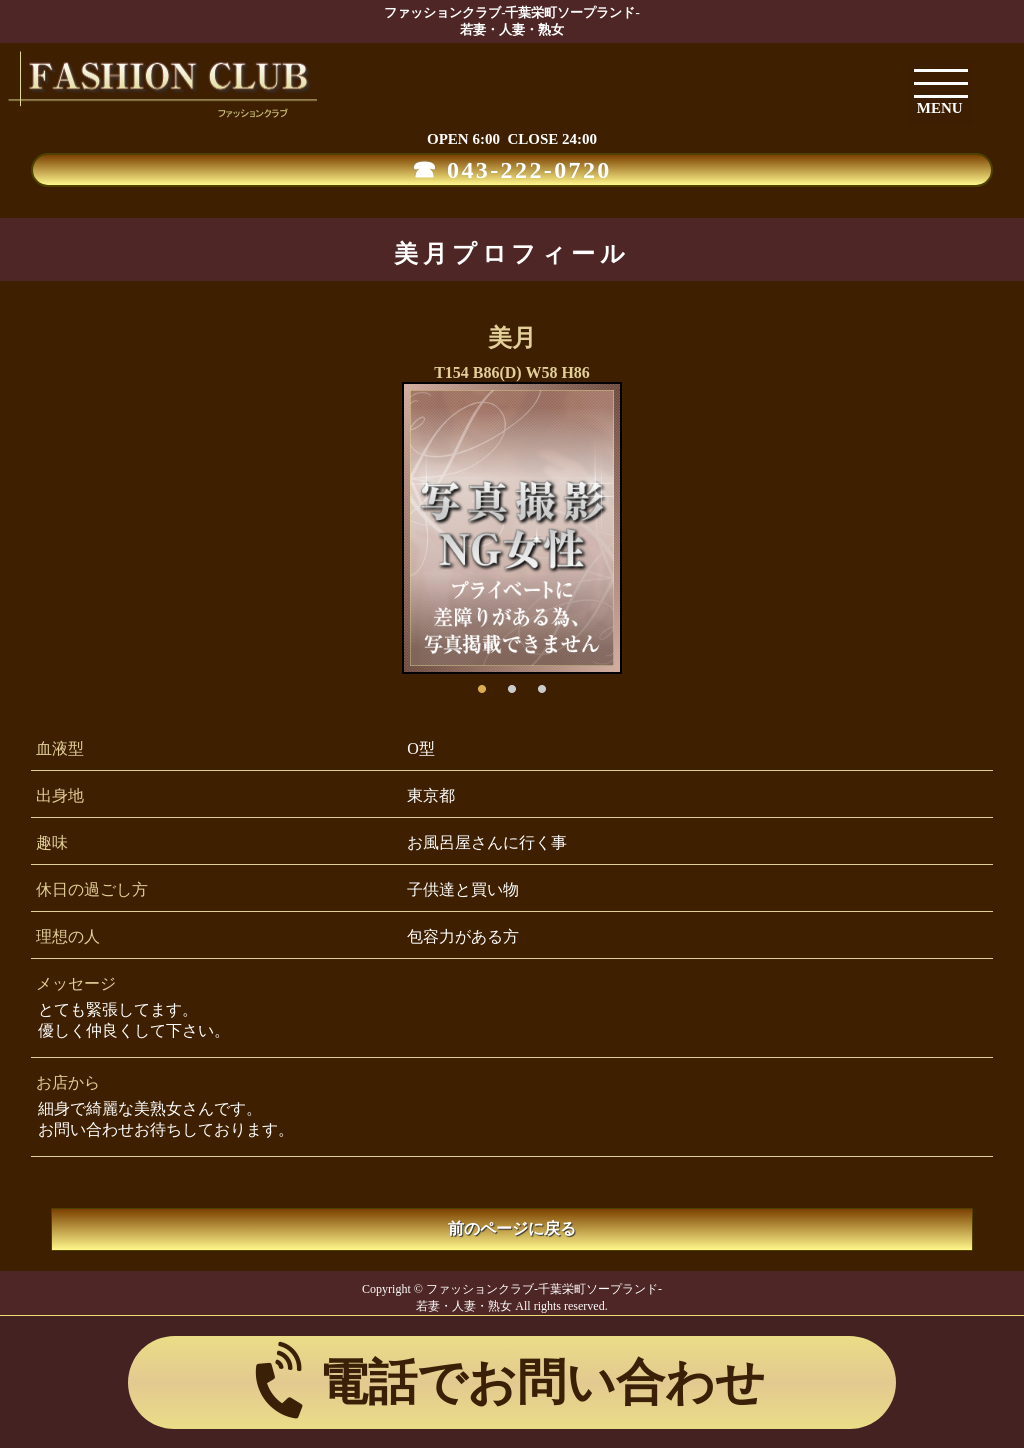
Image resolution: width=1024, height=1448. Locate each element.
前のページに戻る (512, 1228)
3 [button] (542, 684)
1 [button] (482, 684)
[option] (512, 528)
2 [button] (512, 684)
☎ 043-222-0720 (512, 170)
